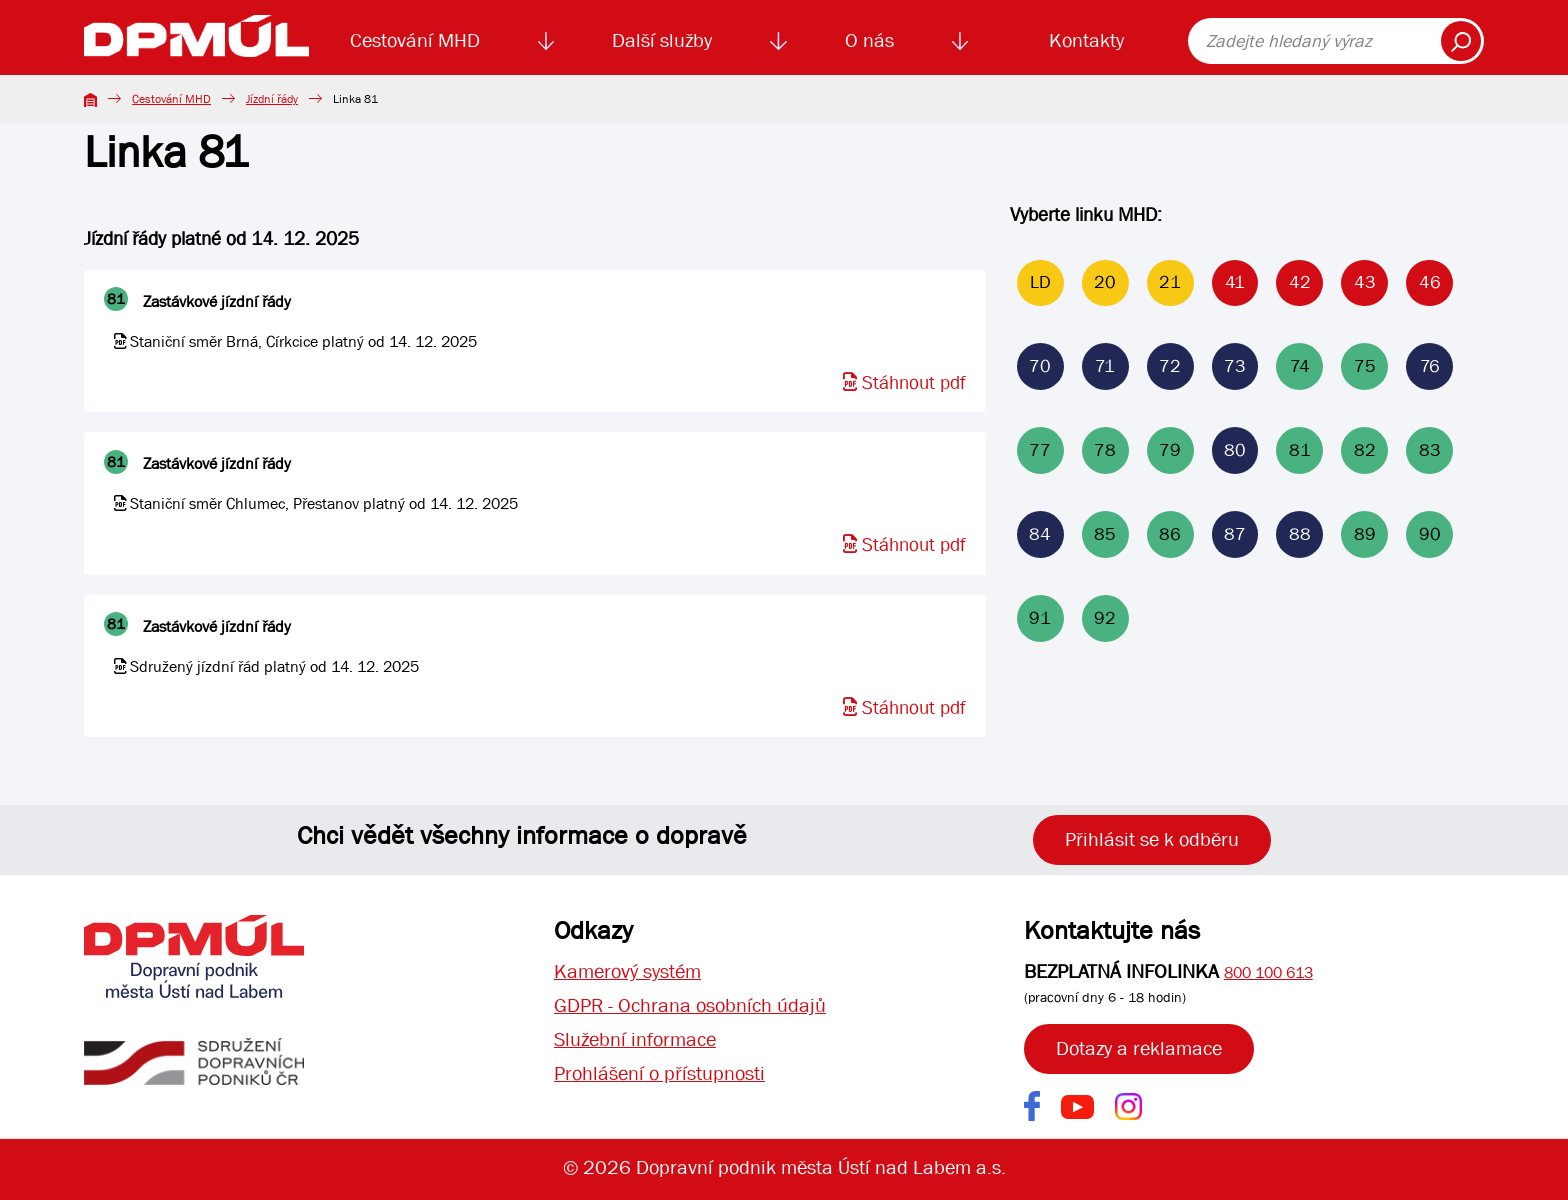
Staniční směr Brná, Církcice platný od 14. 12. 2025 (303, 341)
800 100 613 (1268, 972)
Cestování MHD (415, 40)
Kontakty (1086, 40)
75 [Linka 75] (1365, 367)
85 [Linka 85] (1105, 535)
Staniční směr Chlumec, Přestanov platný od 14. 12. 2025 (324, 503)
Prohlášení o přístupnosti (659, 1073)
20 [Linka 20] (1105, 283)
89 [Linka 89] (1365, 535)
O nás (869, 40)
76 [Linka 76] (1430, 367)
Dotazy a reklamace (1139, 1048)
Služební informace (635, 1039)
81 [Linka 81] (1300, 451)
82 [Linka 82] (1365, 451)
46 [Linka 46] (1430, 283)
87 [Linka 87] (1235, 535)
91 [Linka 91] (1040, 619)
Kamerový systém (627, 971)
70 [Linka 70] (1040, 367)
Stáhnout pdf (904, 383)
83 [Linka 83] (1430, 451)
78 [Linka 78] (1105, 451)
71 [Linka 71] (1105, 367)
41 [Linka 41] (1235, 283)
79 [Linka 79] (1170, 451)
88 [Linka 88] (1300, 535)
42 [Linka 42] (1300, 283)
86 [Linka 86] (1170, 535)
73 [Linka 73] (1235, 367)
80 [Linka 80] (1235, 451)
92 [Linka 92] (1105, 619)
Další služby (662, 40)
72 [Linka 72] (1170, 367)
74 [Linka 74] (1300, 367)
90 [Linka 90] (1430, 535)
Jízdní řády (272, 99)
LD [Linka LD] (1040, 283)
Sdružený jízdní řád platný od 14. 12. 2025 (274, 666)
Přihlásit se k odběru (1152, 839)
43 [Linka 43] (1365, 283)
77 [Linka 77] (1040, 451)
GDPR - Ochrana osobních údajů (690, 1005)
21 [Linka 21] (1170, 283)
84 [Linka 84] (1040, 535)
